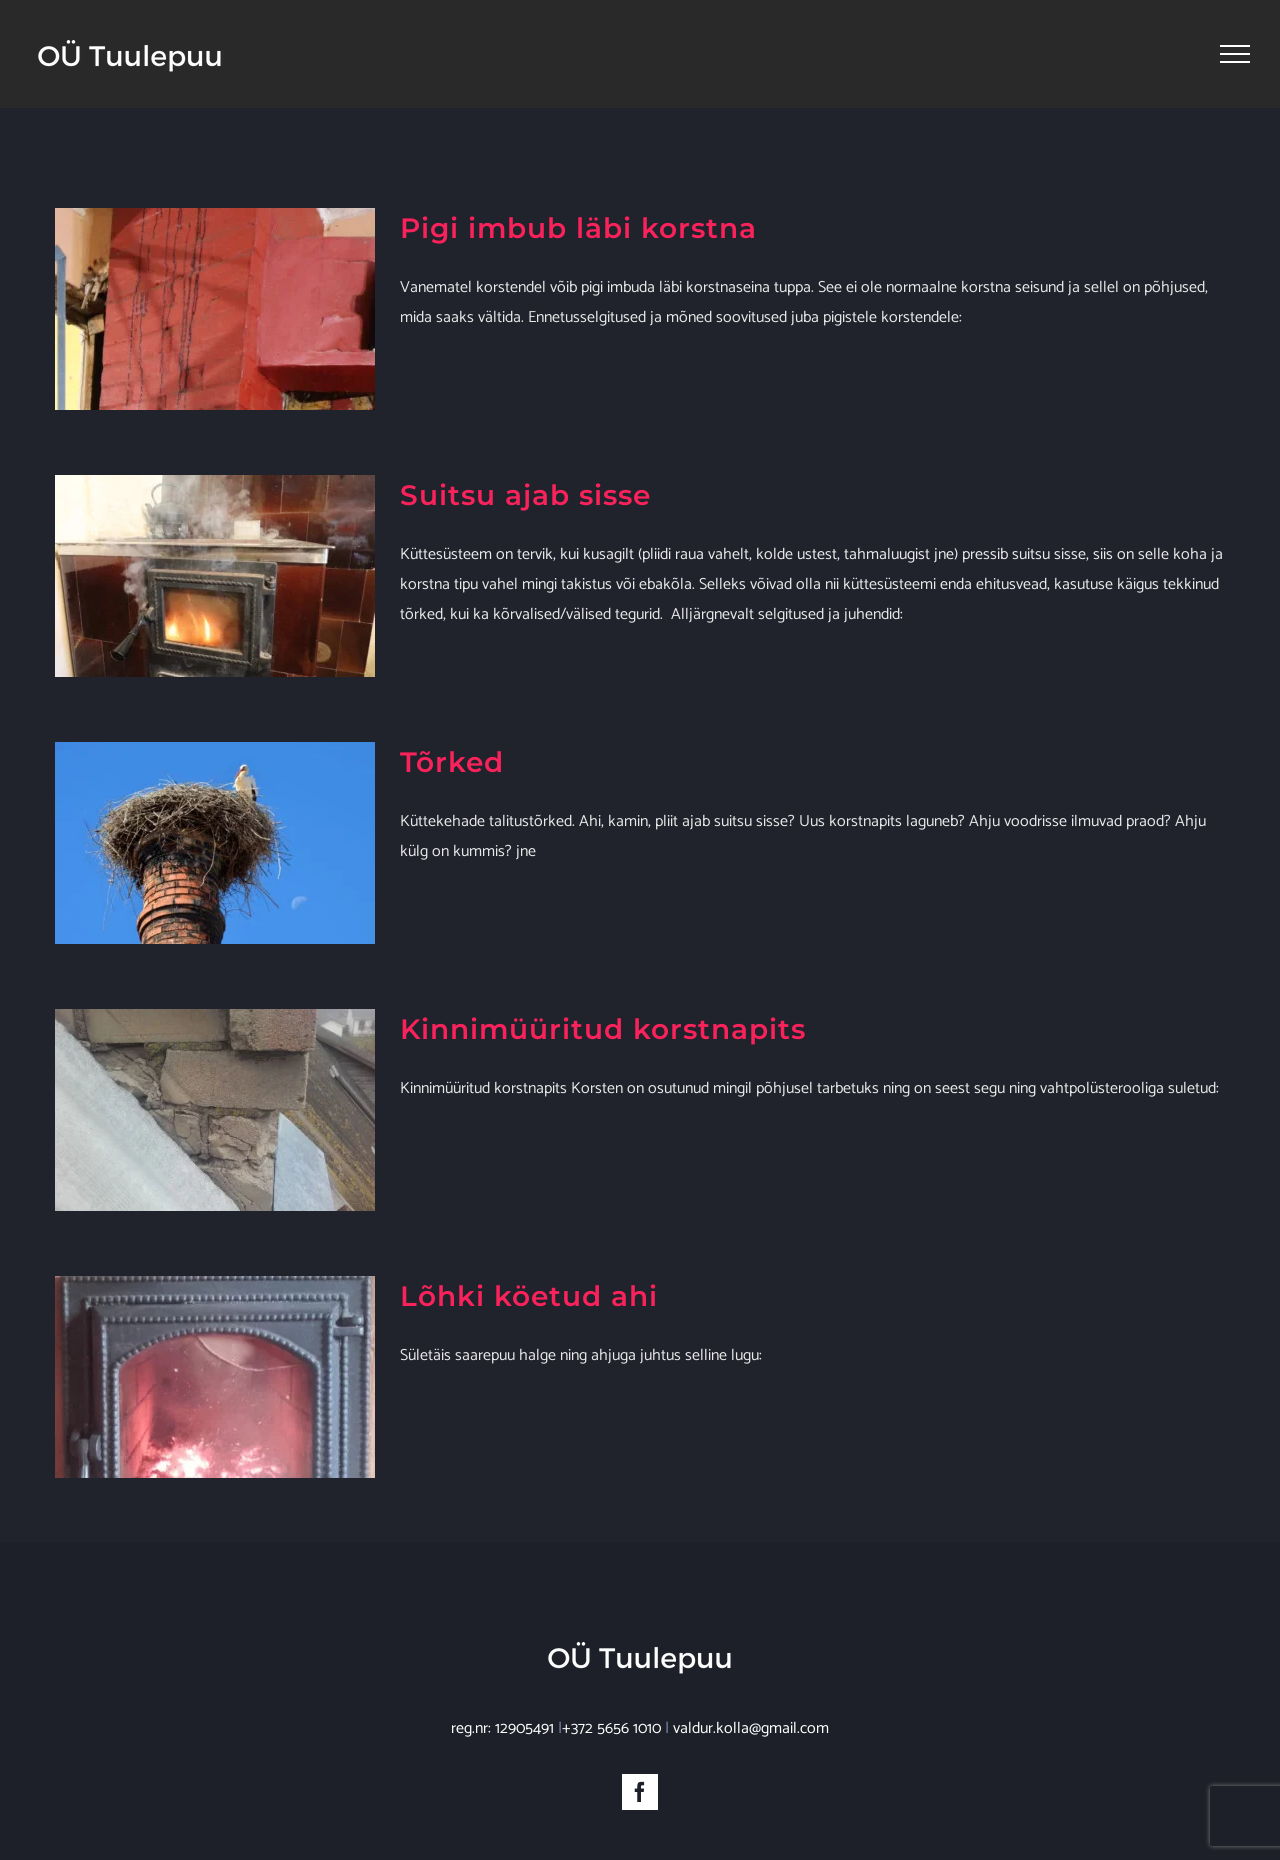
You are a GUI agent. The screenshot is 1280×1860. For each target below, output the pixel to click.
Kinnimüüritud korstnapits (603, 1029)
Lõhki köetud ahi (529, 1296)
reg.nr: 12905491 (502, 1707)
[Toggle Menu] (1235, 54)
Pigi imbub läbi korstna (578, 228)
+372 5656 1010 (611, 1707)
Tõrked (452, 762)
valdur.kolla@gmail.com (751, 1707)
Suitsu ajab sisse (525, 495)
